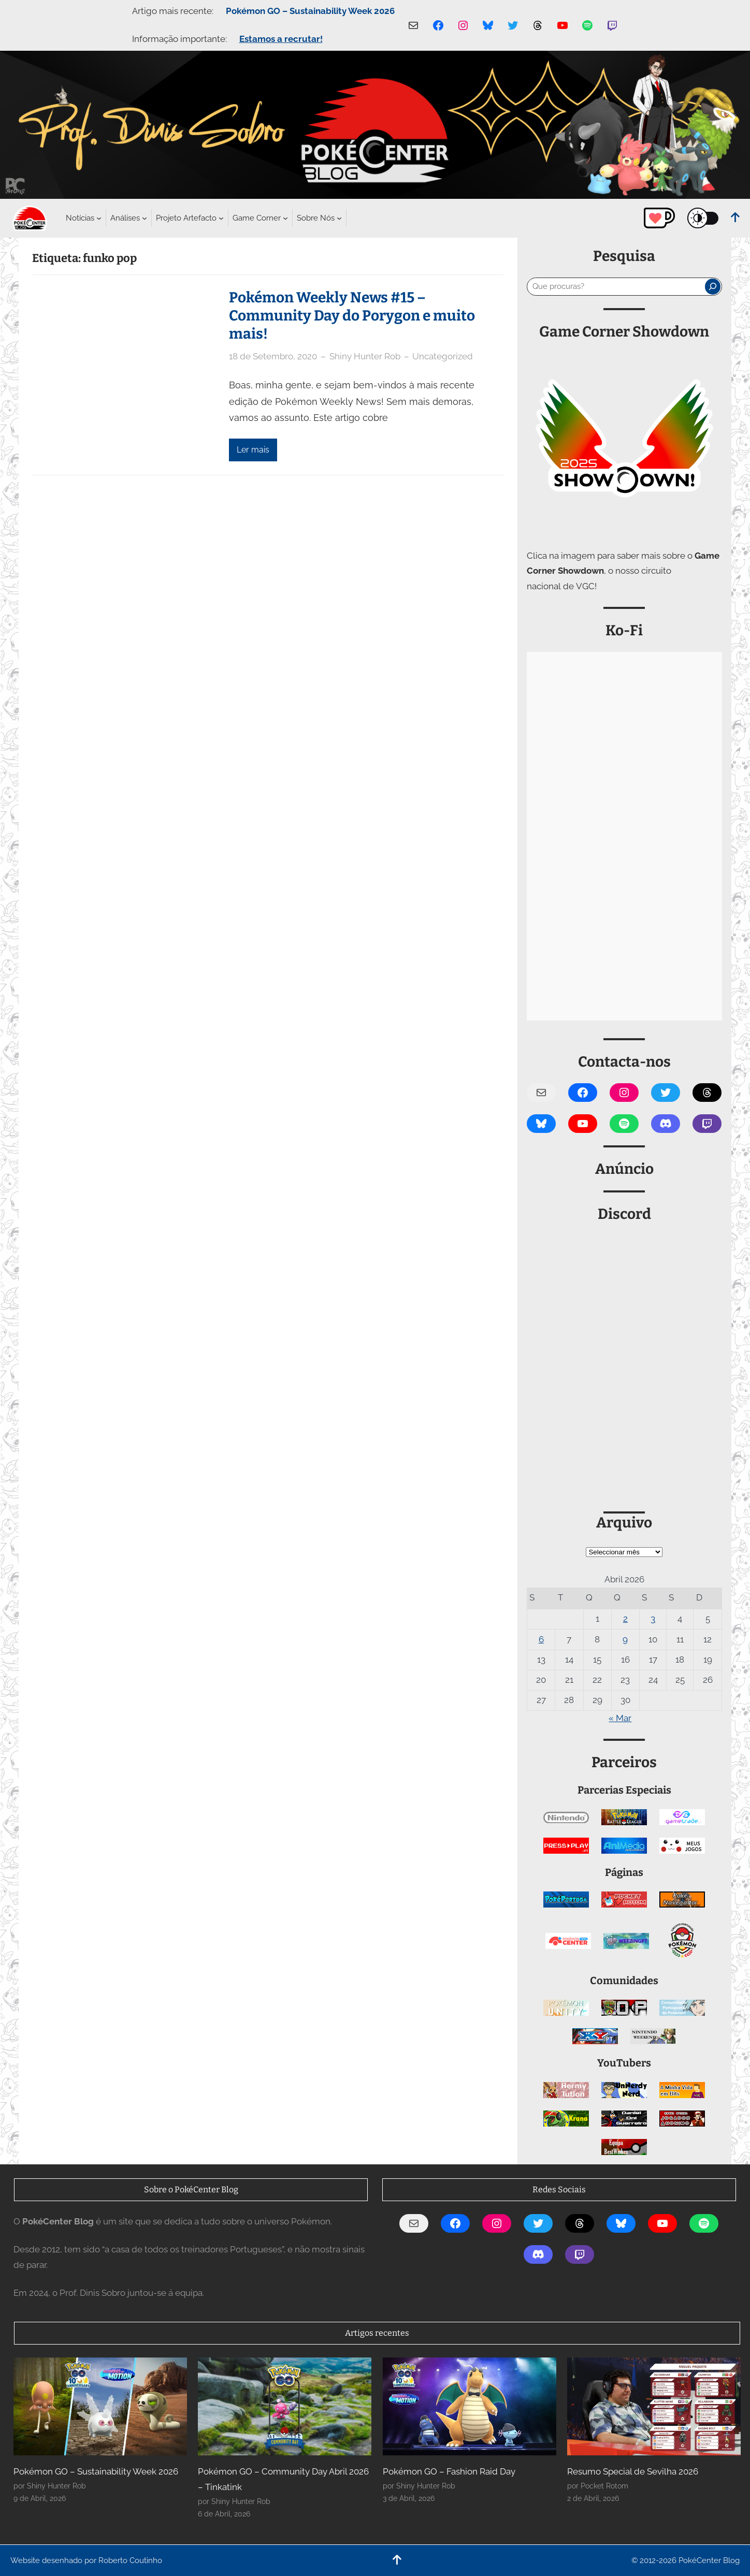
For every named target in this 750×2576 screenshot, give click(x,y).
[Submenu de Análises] (125, 218)
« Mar (620, 1718)
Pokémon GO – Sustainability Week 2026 (310, 11)
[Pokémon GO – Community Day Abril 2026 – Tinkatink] (284, 2406)
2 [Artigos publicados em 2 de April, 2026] (625, 1618)
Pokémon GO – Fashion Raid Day (449, 2471)
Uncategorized (442, 356)
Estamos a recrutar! (281, 39)
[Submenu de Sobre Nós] (316, 218)
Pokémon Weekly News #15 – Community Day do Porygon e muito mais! (352, 315)
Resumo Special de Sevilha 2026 (632, 2471)
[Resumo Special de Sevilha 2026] (654, 2406)
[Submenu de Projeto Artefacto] (186, 218)
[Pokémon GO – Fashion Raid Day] (469, 2406)
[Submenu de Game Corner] (256, 218)
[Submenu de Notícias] (80, 218)
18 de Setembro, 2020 (273, 356)
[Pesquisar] (712, 286)
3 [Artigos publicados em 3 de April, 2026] (653, 1618)
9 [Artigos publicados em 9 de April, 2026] (625, 1639)
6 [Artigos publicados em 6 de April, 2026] (541, 1639)
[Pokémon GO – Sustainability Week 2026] (100, 2406)
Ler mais (253, 450)
